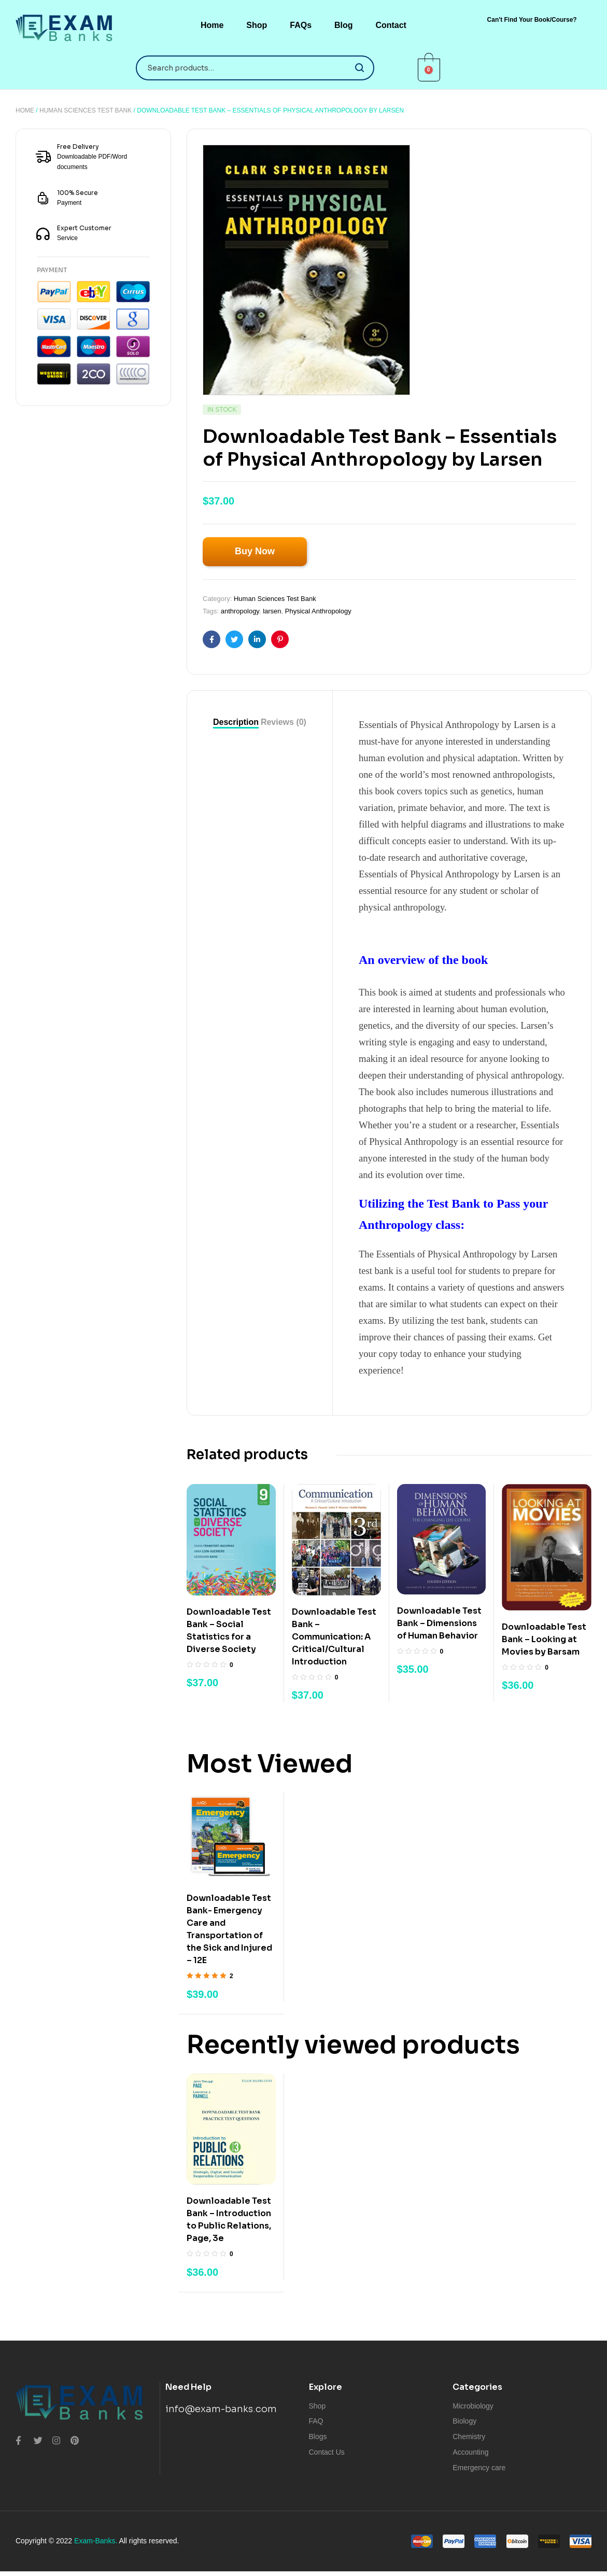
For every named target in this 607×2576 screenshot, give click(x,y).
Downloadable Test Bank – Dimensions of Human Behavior (439, 1623)
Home (25, 110)
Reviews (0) (283, 722)
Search (360, 67)
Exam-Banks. (95, 2541)
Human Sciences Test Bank (85, 110)
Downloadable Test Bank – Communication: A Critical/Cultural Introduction (334, 1636)
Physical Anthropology (318, 611)
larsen (272, 611)
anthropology (240, 611)
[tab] (236, 722)
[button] (532, 20)
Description (236, 722)
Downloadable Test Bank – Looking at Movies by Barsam (544, 1639)
